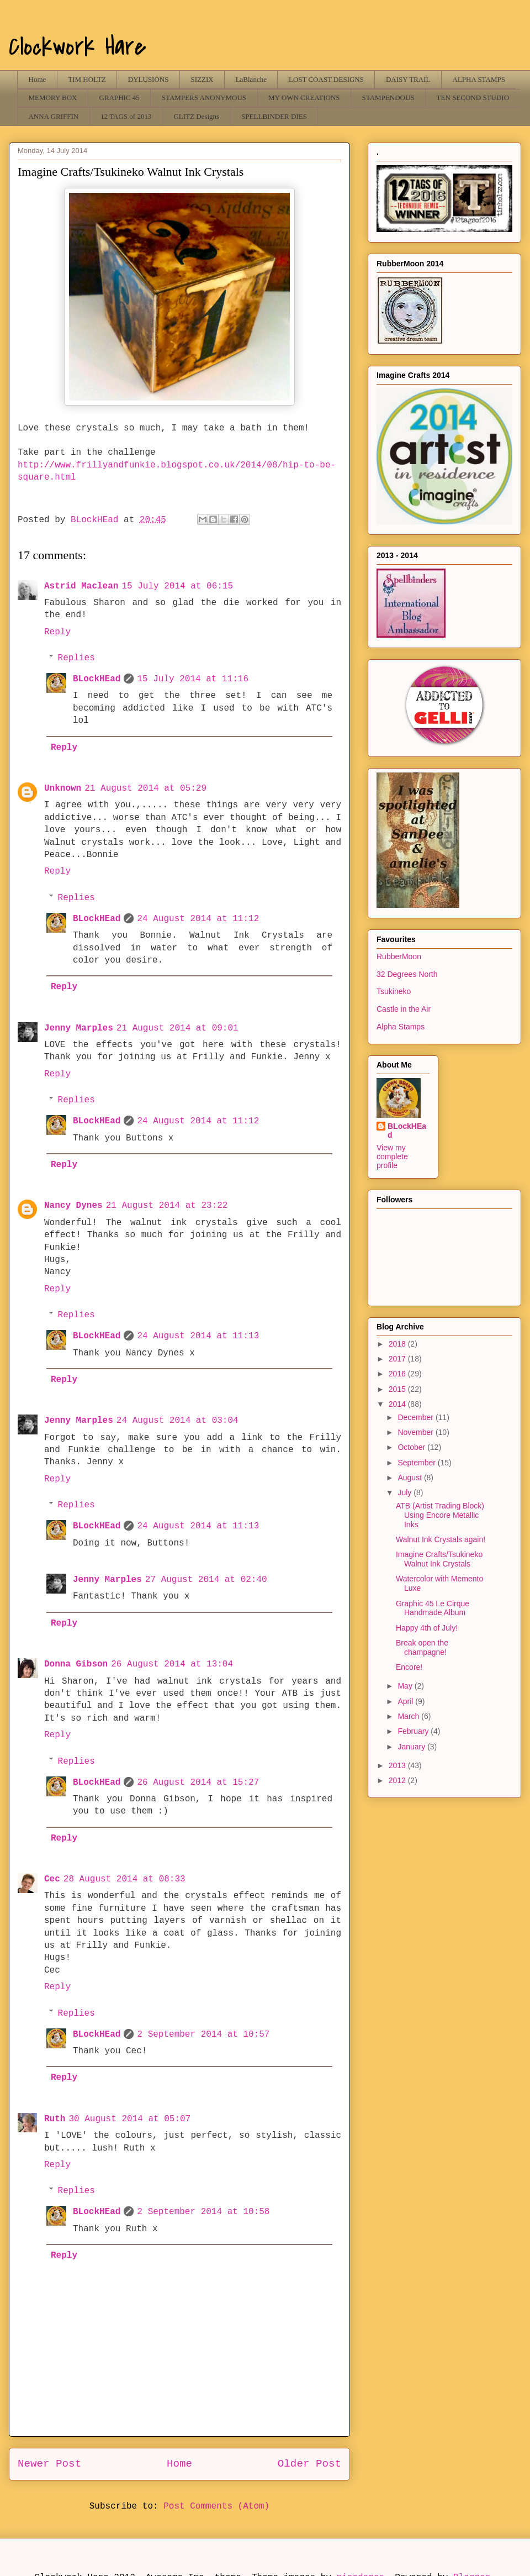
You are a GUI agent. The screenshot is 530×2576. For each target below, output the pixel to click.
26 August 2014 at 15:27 (198, 1783)
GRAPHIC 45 (119, 97)
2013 (398, 1765)
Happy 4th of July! (427, 1627)
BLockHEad (96, 679)
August (410, 1477)
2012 (398, 1780)
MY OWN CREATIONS (304, 97)
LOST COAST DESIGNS (326, 79)
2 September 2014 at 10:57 (203, 2034)
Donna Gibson (76, 1664)
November (416, 1432)
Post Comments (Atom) (216, 2506)
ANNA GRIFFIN (54, 116)
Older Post (309, 2464)
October (412, 1447)
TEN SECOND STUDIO (473, 97)
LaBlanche (251, 79)
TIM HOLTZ (87, 79)
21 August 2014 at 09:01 (177, 1028)
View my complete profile (392, 1156)
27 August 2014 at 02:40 (206, 1580)
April (406, 1701)
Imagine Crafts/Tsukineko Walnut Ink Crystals (439, 1559)
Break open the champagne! (422, 1647)
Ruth (54, 2119)
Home (37, 79)
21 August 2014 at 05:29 (145, 788)
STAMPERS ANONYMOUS (204, 97)
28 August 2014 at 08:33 (124, 1879)
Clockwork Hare (77, 47)
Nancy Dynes (73, 1206)
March (409, 1716)
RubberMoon (399, 956)
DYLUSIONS (148, 79)
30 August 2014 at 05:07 (129, 2119)
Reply (57, 632)
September (417, 1462)
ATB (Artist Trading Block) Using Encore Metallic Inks (440, 1515)
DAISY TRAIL (408, 79)
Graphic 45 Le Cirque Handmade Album (432, 1608)
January (412, 1746)
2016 (398, 1373)
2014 (398, 1404)
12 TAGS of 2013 (125, 116)
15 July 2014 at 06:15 (177, 586)
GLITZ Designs (196, 116)
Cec (52, 1879)
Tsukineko (394, 991)
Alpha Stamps (401, 1026)
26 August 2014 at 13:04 (172, 1664)
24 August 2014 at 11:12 (198, 919)
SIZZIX (201, 79)
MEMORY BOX (53, 97)
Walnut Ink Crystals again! (440, 1539)
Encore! (409, 1667)
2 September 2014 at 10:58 (203, 2212)
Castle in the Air (404, 1009)
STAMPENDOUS (388, 97)
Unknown (62, 788)
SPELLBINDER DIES (274, 116)
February (414, 1731)
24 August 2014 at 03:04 (177, 1421)
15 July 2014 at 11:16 (192, 679)
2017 (398, 1358)
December (416, 1417)
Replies (76, 658)
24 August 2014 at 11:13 (198, 1336)
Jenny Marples (78, 1028)
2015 (398, 1389)
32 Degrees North (407, 974)
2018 (398, 1343)
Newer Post (49, 2464)
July (406, 1492)
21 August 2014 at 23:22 (167, 1206)
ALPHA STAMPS (479, 79)
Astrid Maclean (81, 586)
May (406, 1685)
